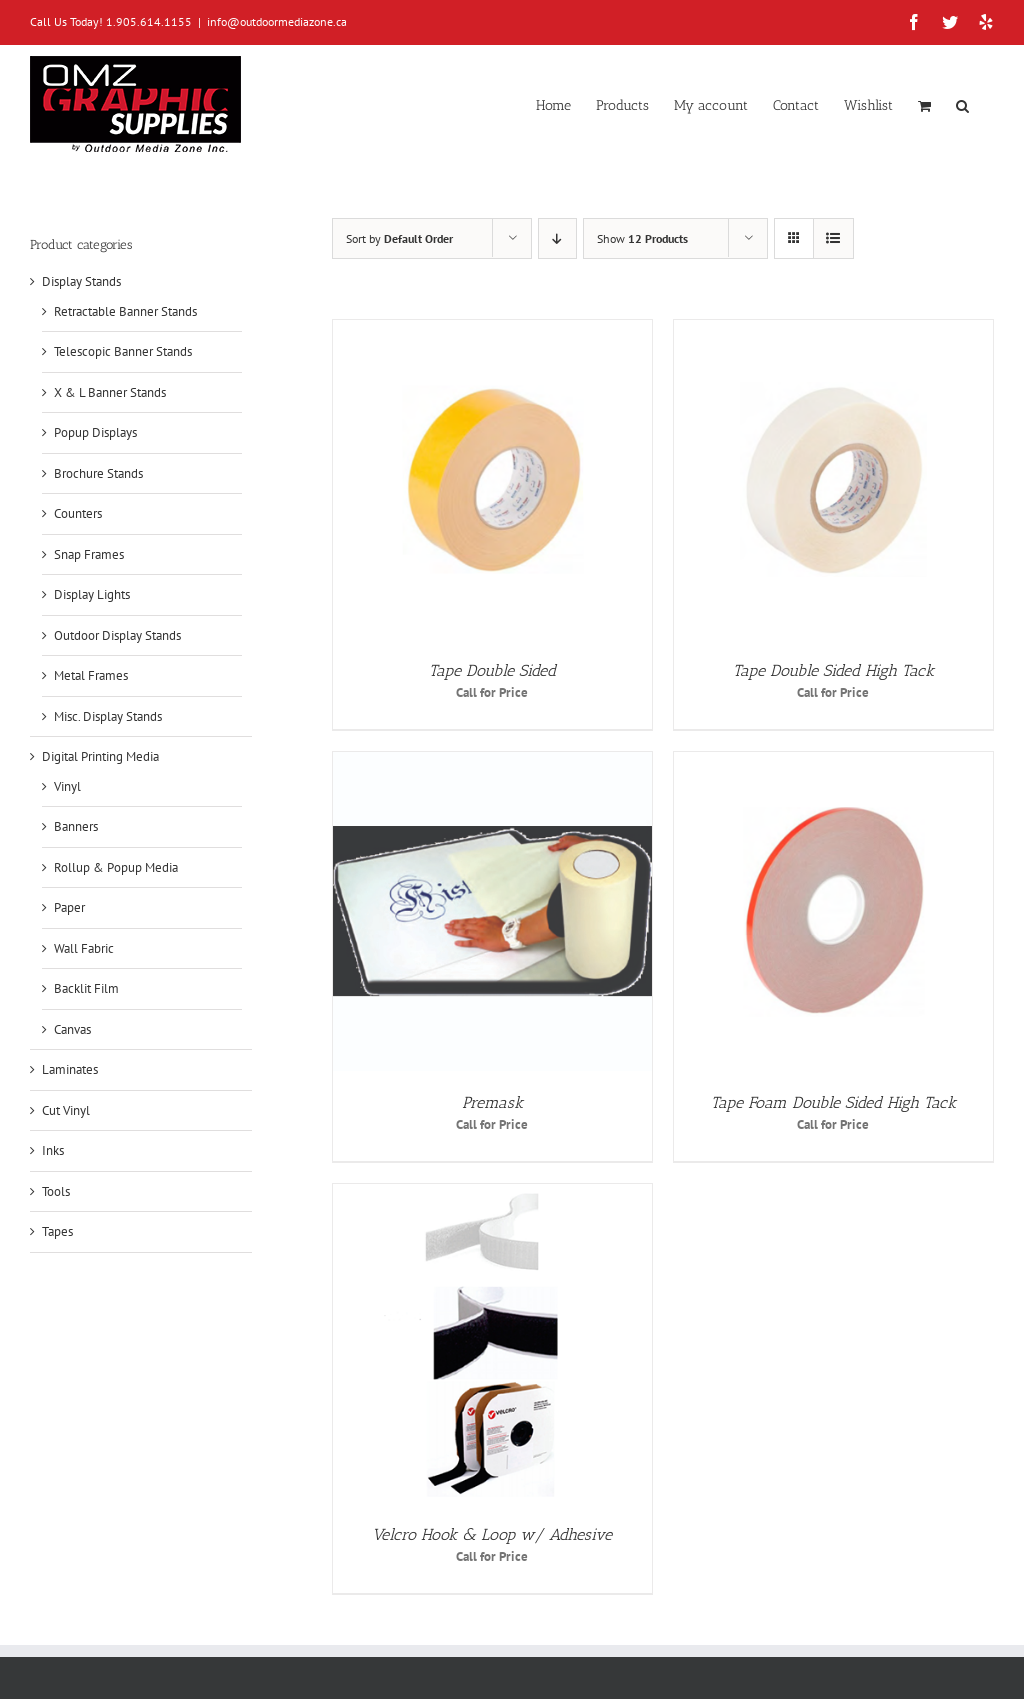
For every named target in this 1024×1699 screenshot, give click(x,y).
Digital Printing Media (100, 756)
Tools (56, 1191)
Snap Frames (89, 554)
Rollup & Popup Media (116, 867)
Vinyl (67, 786)
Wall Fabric (84, 948)
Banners (76, 826)
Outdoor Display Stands (117, 635)
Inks (53, 1150)
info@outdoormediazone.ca (277, 21)
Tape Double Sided (492, 670)
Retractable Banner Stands (125, 311)
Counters (78, 513)
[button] (962, 104)
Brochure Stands (98, 473)
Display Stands (81, 281)
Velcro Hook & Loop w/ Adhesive (492, 1534)
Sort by (399, 238)
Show (642, 238)
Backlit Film (86, 988)
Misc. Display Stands (108, 716)
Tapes (57, 1231)
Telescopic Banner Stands (123, 351)
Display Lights (92, 594)
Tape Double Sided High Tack (833, 670)
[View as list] (833, 238)
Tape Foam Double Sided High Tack (833, 1102)
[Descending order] (557, 238)
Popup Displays (95, 432)
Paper (69, 907)
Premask (492, 1102)
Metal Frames (91, 675)
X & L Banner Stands (110, 392)
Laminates (70, 1069)
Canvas (72, 1029)
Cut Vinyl (66, 1110)
